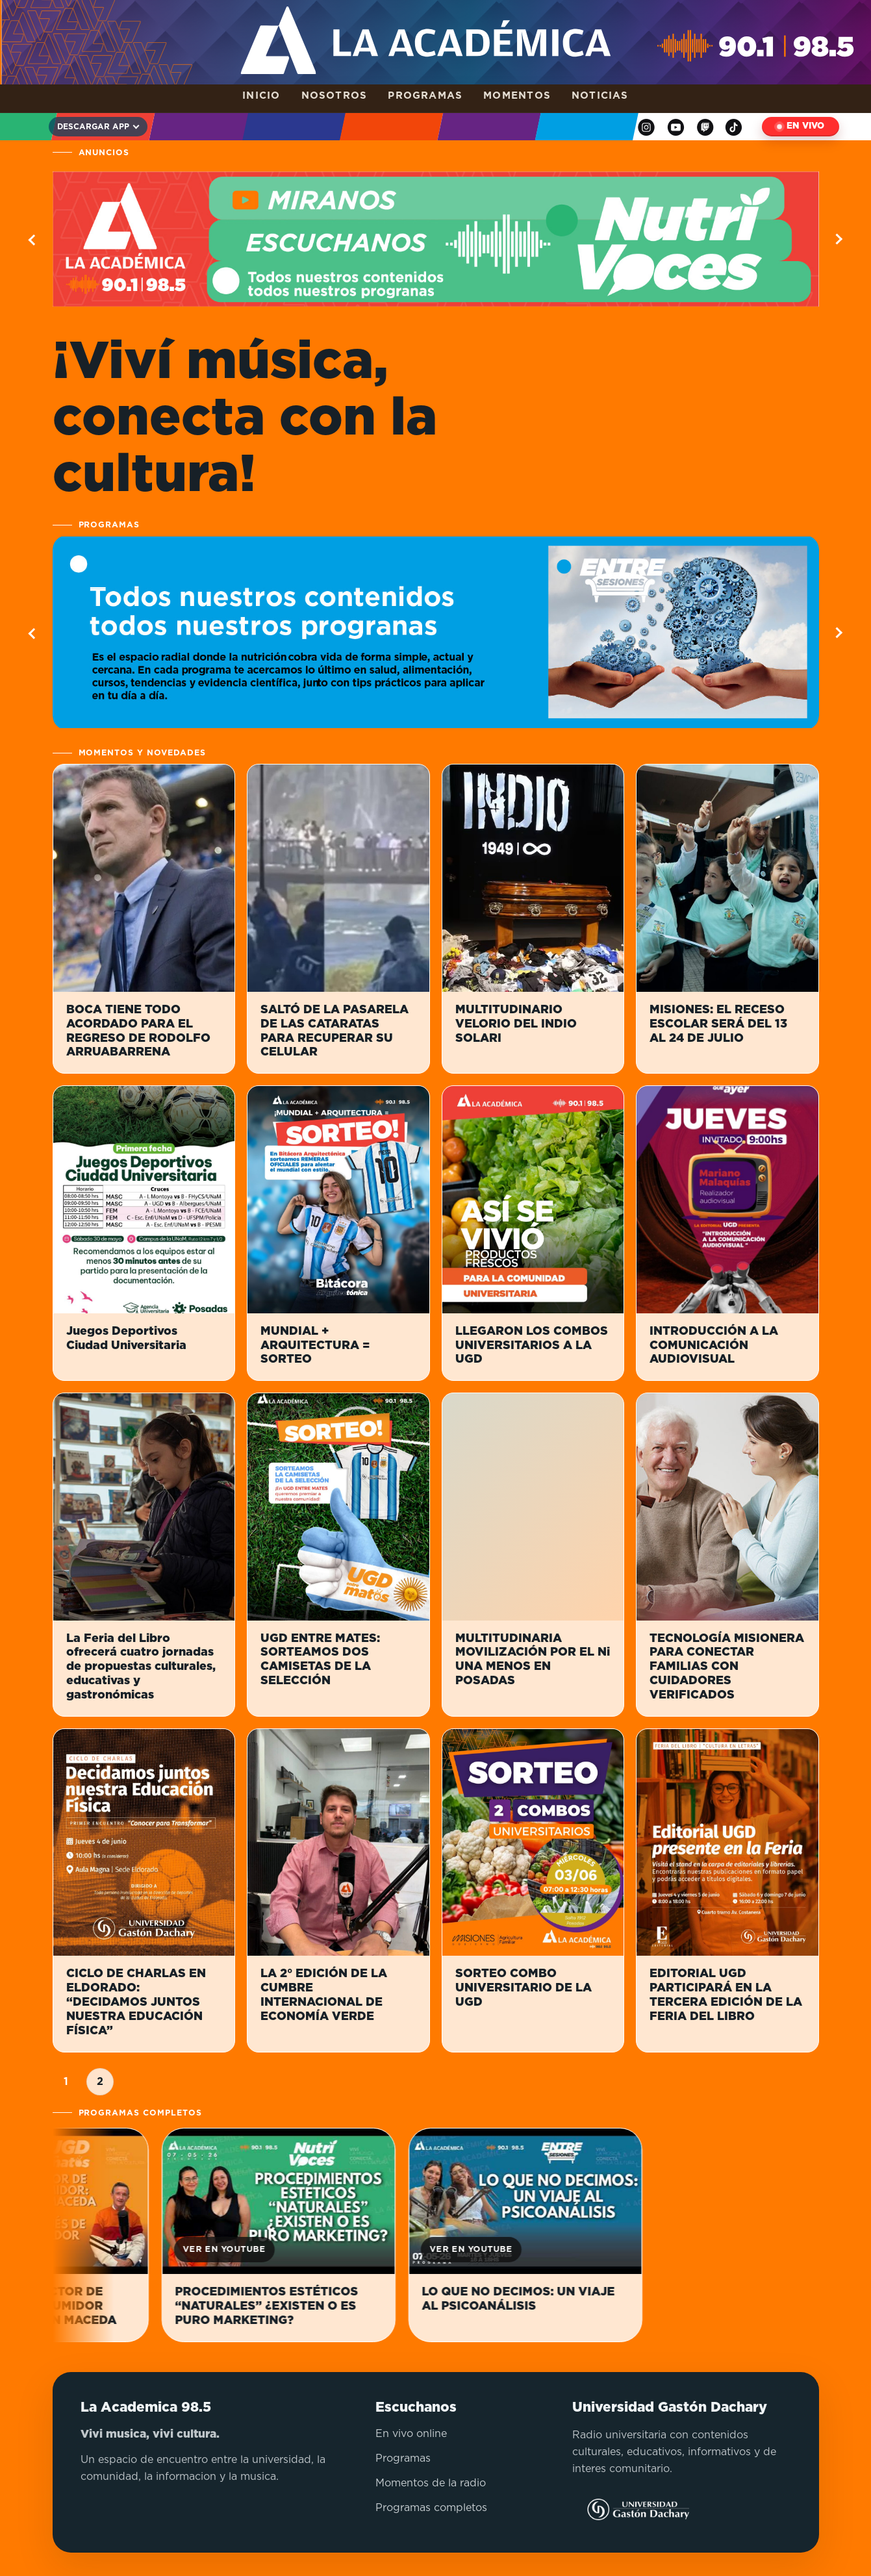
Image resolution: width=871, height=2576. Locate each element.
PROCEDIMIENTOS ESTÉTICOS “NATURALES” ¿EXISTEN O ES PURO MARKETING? (288, 2306)
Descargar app (93, 127)
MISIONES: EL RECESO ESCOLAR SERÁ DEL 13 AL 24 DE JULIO (718, 1024)
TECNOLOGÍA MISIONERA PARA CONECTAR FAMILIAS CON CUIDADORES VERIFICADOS (727, 1667)
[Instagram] (646, 127)
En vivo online (411, 2434)
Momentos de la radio (430, 2483)
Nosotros (334, 96)
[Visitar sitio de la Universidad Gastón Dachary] (630, 2510)
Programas (425, 96)
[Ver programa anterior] (34, 633)
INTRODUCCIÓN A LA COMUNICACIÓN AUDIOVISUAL (714, 1346)
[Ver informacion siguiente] (838, 239)
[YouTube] (676, 127)
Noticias (600, 96)
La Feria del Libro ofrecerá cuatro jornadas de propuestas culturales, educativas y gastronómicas (141, 1667)
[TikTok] (734, 127)
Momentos (517, 96)
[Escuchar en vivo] (800, 126)
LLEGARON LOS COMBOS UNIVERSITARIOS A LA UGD (531, 1346)
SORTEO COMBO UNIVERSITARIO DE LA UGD (523, 1988)
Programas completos (431, 2508)
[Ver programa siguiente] (838, 633)
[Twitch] (705, 127)
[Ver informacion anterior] (34, 239)
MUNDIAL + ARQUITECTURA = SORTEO (315, 1346)
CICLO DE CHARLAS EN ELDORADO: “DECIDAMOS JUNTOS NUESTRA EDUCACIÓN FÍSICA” (136, 2002)
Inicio (261, 96)
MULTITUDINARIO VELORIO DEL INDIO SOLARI (516, 1024)
